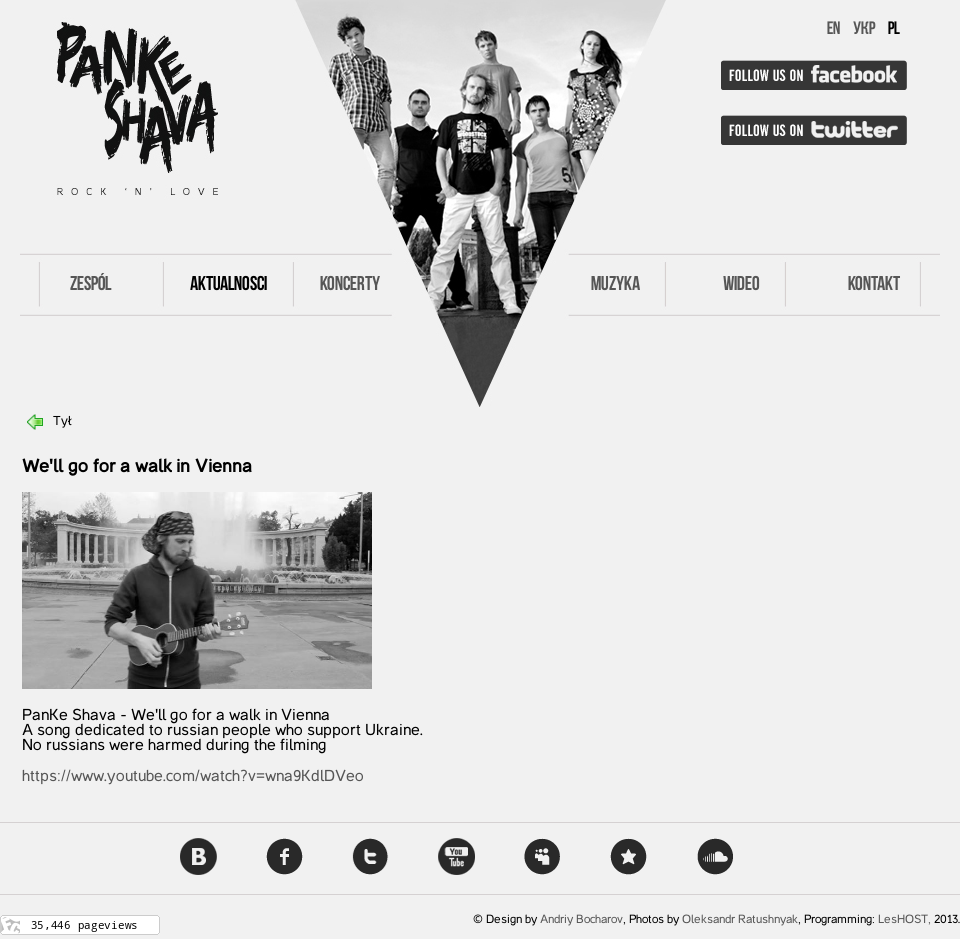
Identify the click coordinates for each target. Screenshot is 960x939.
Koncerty (350, 285)
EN (833, 29)
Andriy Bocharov (581, 920)
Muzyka (615, 285)
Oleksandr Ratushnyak (740, 920)
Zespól (90, 285)
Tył (62, 422)
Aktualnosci (228, 285)
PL (894, 29)
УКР (864, 29)
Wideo (741, 285)
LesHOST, (904, 920)
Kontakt (874, 285)
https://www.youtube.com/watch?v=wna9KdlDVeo (193, 777)
